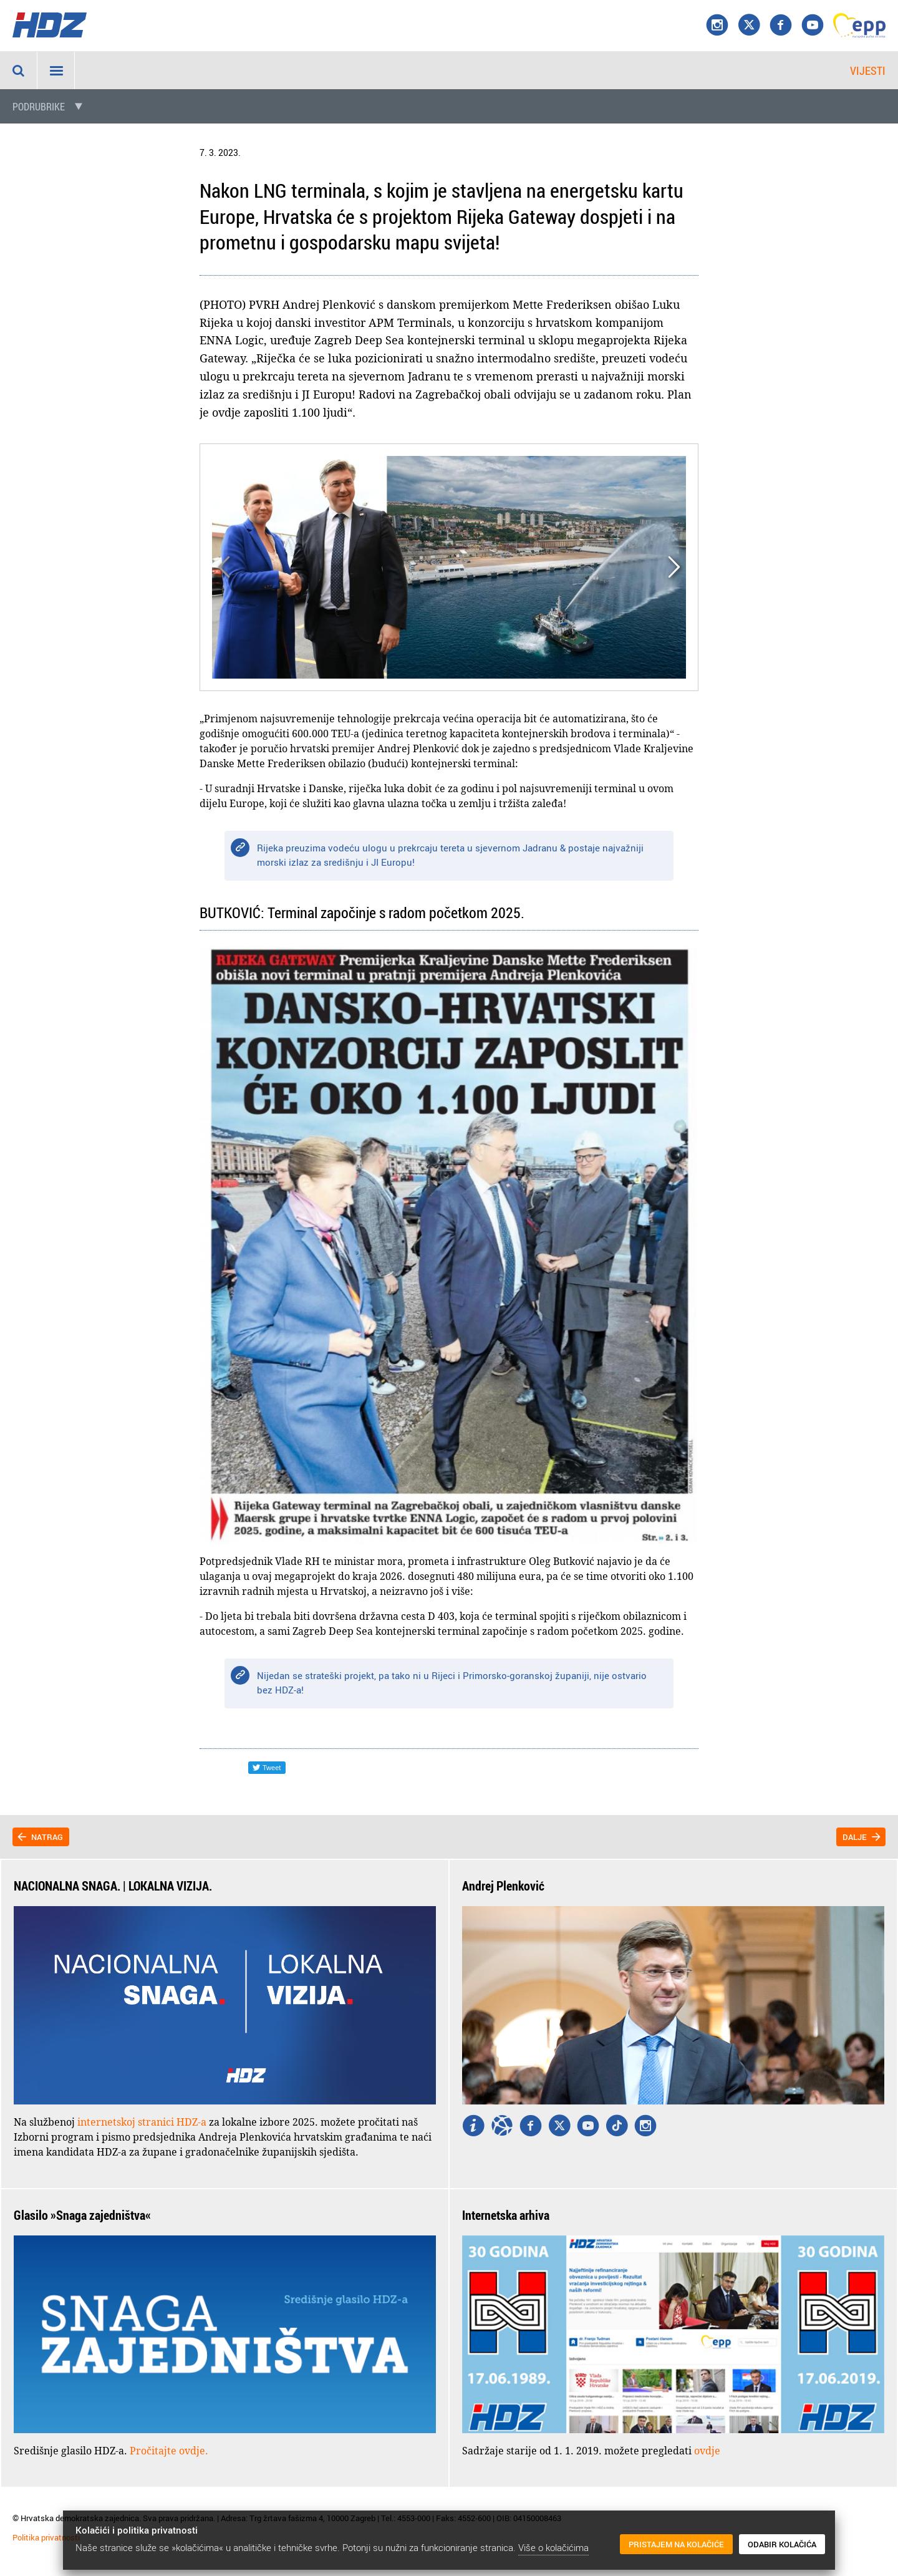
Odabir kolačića (782, 2544)
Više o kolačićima (553, 2547)
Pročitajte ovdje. (169, 2450)
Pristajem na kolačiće (676, 2544)
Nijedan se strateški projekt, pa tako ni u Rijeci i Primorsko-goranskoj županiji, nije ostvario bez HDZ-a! (452, 1682)
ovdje (707, 2450)
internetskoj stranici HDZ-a (141, 2122)
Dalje (854, 1836)
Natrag (47, 1836)
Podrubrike (38, 107)
